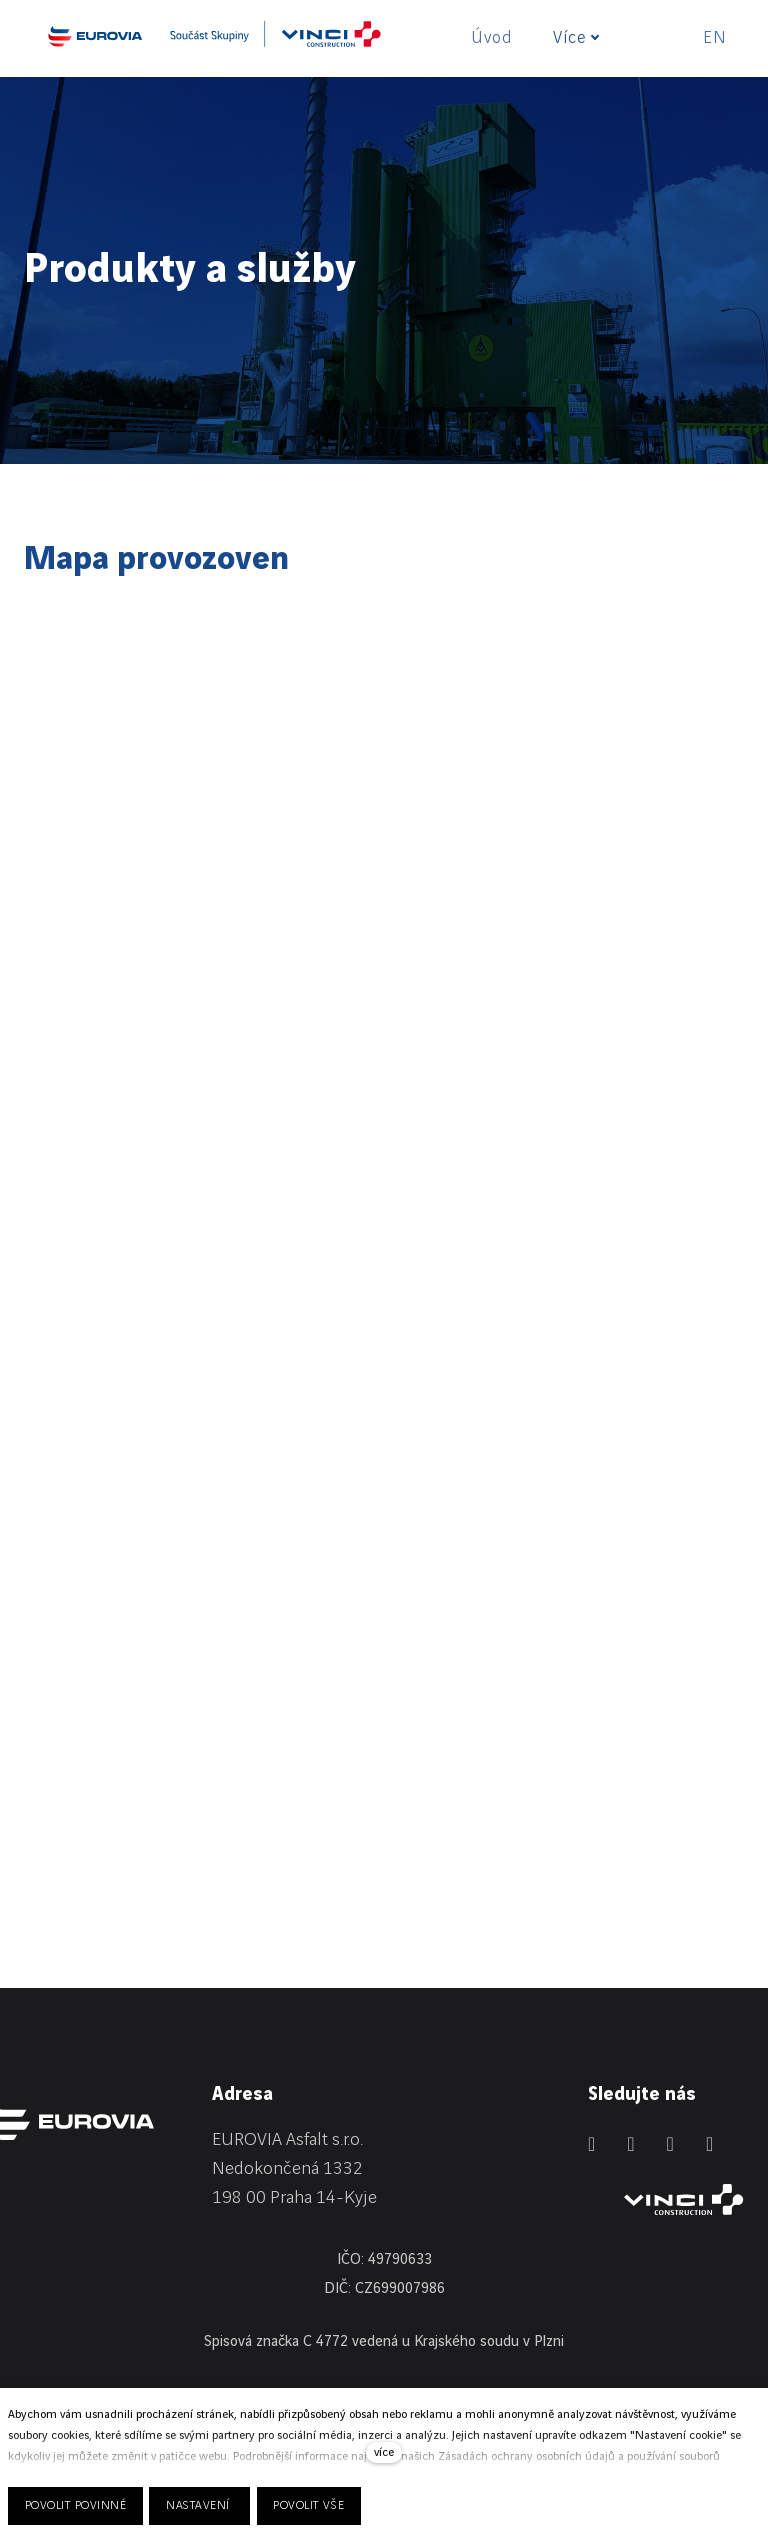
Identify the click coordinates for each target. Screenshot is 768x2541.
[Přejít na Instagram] (670, 2144)
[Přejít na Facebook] (630, 2144)
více (384, 2452)
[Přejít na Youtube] (709, 2144)
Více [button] (576, 38)
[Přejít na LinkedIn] (591, 2144)
